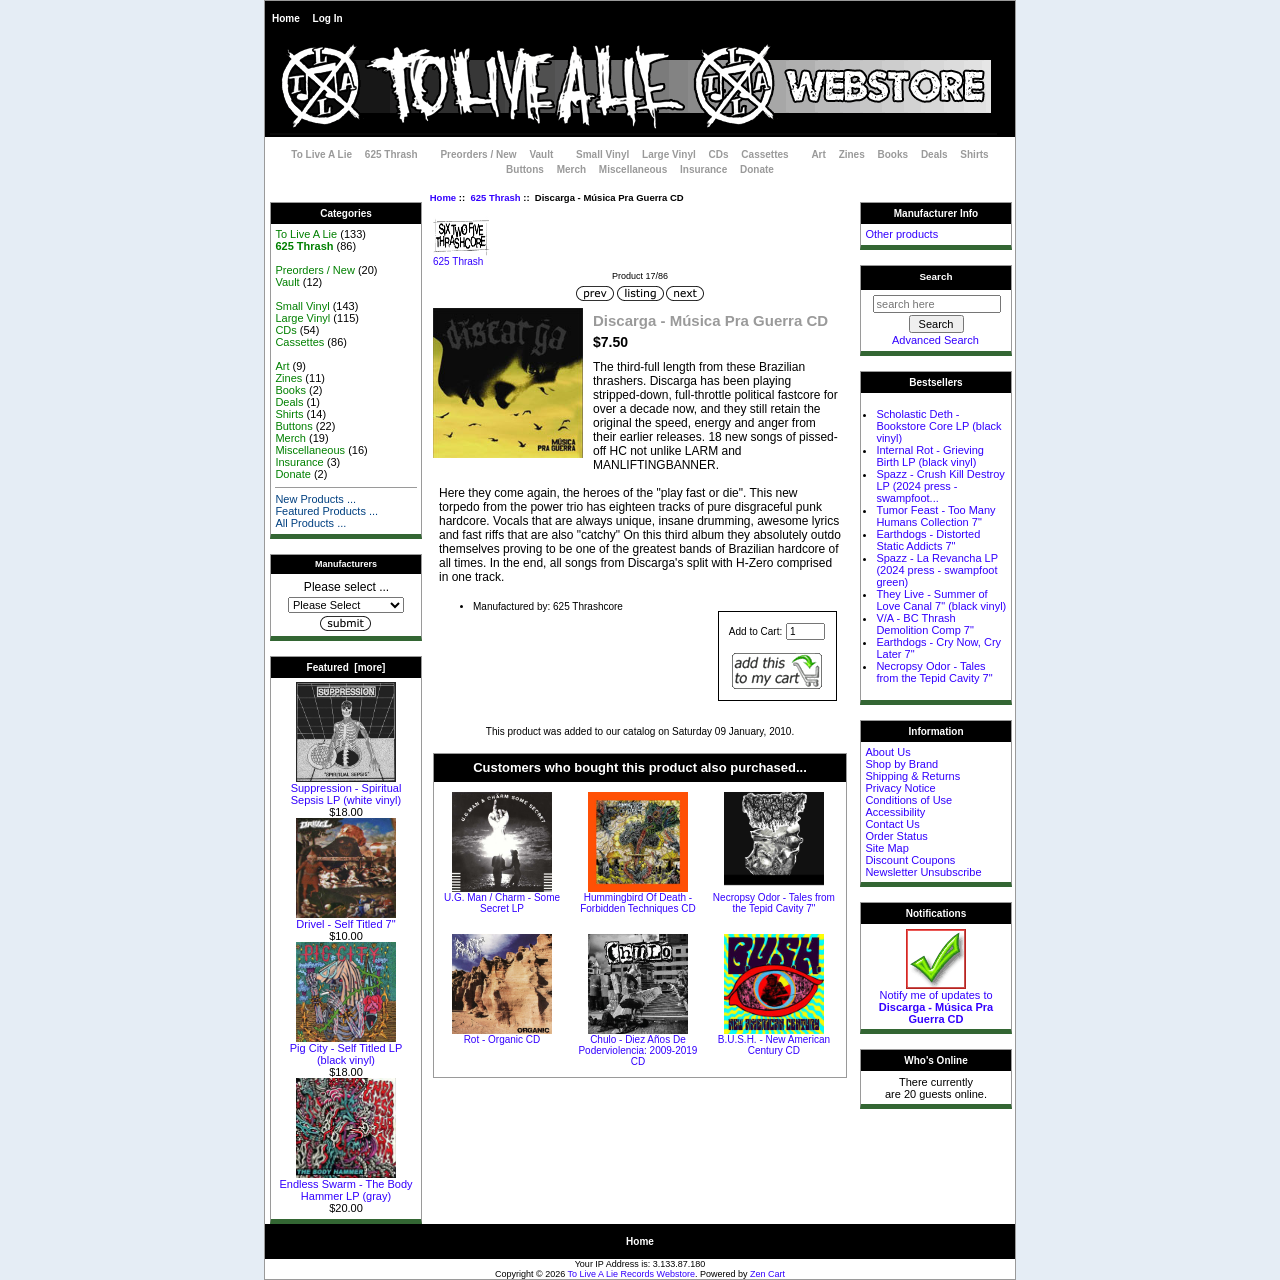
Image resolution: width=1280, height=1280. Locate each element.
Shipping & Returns (912, 776)
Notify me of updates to (936, 1002)
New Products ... (315, 499)
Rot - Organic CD (502, 1039)
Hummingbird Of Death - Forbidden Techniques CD (637, 903)
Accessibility (895, 812)
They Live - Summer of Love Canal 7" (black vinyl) (941, 600)
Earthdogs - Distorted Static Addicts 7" (928, 540)
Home (286, 18)
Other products (901, 234)
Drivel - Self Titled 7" (346, 919)
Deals (934, 154)
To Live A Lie (321, 154)
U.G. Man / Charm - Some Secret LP (502, 903)
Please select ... (346, 587)
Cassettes (764, 154)
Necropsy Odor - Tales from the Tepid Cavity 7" (774, 903)
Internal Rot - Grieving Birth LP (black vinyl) (930, 456)
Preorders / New (478, 154)
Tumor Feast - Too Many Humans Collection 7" (935, 516)
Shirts (974, 154)
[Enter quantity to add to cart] (805, 631)
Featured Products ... (326, 511)
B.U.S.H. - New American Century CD (774, 1045)
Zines (852, 154)
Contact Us (892, 824)
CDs (719, 154)
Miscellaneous (633, 169)
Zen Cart (767, 1274)
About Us (887, 752)
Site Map (886, 848)
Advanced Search (935, 340)
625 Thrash (495, 197)
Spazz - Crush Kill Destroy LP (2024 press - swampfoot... (940, 486)
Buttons (525, 169)
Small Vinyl (602, 154)
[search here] (937, 304)
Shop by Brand (901, 764)
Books (893, 154)
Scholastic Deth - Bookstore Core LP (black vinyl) (938, 426)
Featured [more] (346, 667)
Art (818, 154)
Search (936, 276)
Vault (541, 154)
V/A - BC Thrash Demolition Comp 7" (924, 624)
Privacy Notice (900, 788)
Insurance (703, 169)
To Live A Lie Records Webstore (631, 1274)
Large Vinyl (669, 154)
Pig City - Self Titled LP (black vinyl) (346, 1049)
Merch (571, 169)
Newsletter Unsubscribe (923, 872)
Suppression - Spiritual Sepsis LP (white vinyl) (346, 789)
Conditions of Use (908, 800)
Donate (757, 169)
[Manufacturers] (346, 605)
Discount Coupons (910, 860)
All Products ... (310, 523)
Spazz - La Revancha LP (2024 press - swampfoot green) (936, 570)
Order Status (896, 836)
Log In (328, 18)
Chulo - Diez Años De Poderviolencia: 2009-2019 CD (637, 1050)
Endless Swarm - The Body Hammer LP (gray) (345, 1185)
